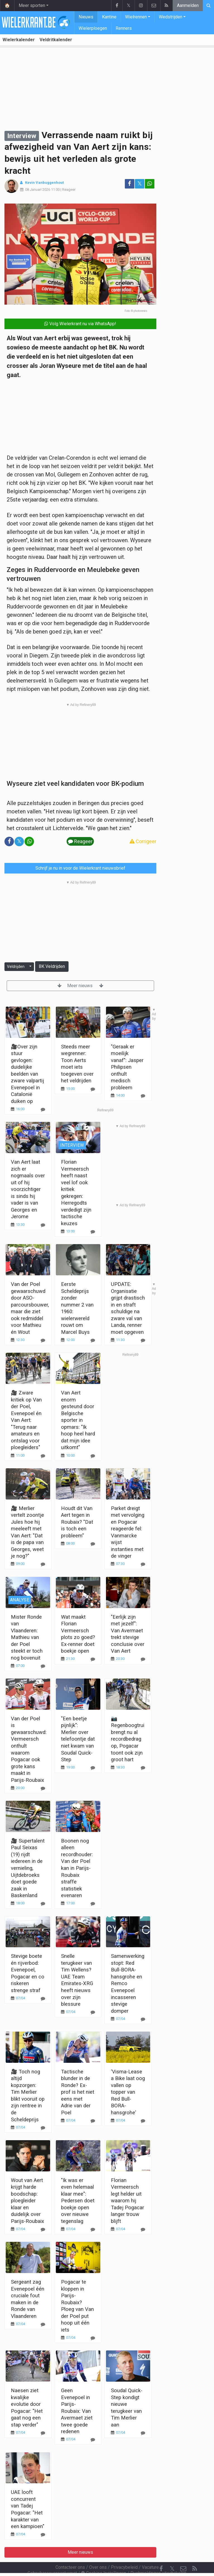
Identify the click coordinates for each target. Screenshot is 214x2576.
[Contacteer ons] (183, 2553)
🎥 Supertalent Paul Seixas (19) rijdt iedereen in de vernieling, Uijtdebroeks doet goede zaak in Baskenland (28, 1868)
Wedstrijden (170, 16)
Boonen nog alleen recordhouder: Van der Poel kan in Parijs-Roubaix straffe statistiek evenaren (77, 1868)
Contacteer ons (70, 2552)
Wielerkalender (19, 39)
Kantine (109, 16)
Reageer (69, 189)
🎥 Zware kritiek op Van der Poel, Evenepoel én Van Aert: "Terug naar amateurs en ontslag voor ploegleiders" (26, 1420)
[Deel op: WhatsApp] (149, 184)
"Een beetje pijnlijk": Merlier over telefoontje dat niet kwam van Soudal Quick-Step (78, 1739)
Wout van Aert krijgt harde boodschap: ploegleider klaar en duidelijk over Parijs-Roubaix (27, 2200)
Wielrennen (136, 16)
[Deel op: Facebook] (129, 184)
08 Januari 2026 (37, 189)
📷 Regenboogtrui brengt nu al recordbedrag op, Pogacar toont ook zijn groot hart (127, 1739)
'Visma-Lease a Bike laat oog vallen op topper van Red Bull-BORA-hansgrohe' (128, 2092)
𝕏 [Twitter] (172, 2553)
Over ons (98, 2552)
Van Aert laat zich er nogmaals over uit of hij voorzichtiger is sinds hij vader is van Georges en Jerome (28, 1189)
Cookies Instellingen (103, 2558)
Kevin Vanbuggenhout (44, 182)
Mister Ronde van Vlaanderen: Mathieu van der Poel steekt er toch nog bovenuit (27, 1637)
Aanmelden (188, 5)
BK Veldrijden (52, 966)
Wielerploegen (93, 28)
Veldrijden (16, 966)
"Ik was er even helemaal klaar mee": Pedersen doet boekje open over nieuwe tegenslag (77, 2200)
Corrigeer (143, 841)
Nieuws (86, 16)
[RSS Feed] (194, 2553)
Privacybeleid (124, 2552)
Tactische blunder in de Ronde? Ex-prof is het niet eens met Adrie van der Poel (77, 2092)
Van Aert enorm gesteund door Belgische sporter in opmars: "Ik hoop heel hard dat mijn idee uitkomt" (78, 1420)
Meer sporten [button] (32, 5)
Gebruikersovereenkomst (52, 2558)
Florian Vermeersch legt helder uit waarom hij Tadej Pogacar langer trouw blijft (127, 2200)
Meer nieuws (80, 985)
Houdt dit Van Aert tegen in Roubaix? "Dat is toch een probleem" (77, 1521)
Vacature (150, 2552)
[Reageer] (43, 1225)
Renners (124, 28)
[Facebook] (161, 2553)
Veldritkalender (56, 39)
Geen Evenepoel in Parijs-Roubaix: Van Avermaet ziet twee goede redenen (77, 2410)
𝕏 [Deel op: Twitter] (139, 183)
